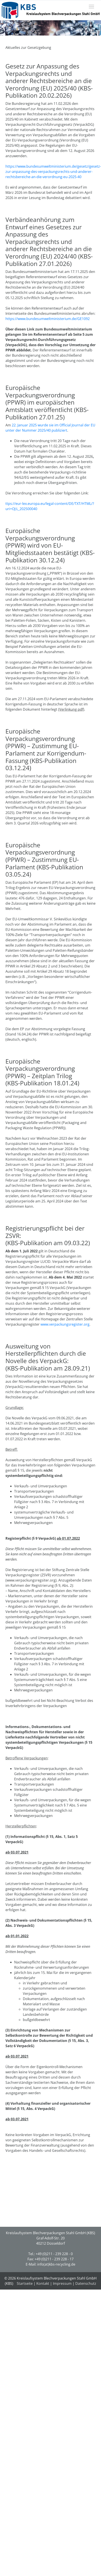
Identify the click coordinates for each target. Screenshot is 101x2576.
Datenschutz (85, 2283)
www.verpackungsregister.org (64, 1324)
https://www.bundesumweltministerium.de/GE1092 (47, 318)
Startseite (25, 2283)
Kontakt (42, 2283)
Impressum (62, 2283)
